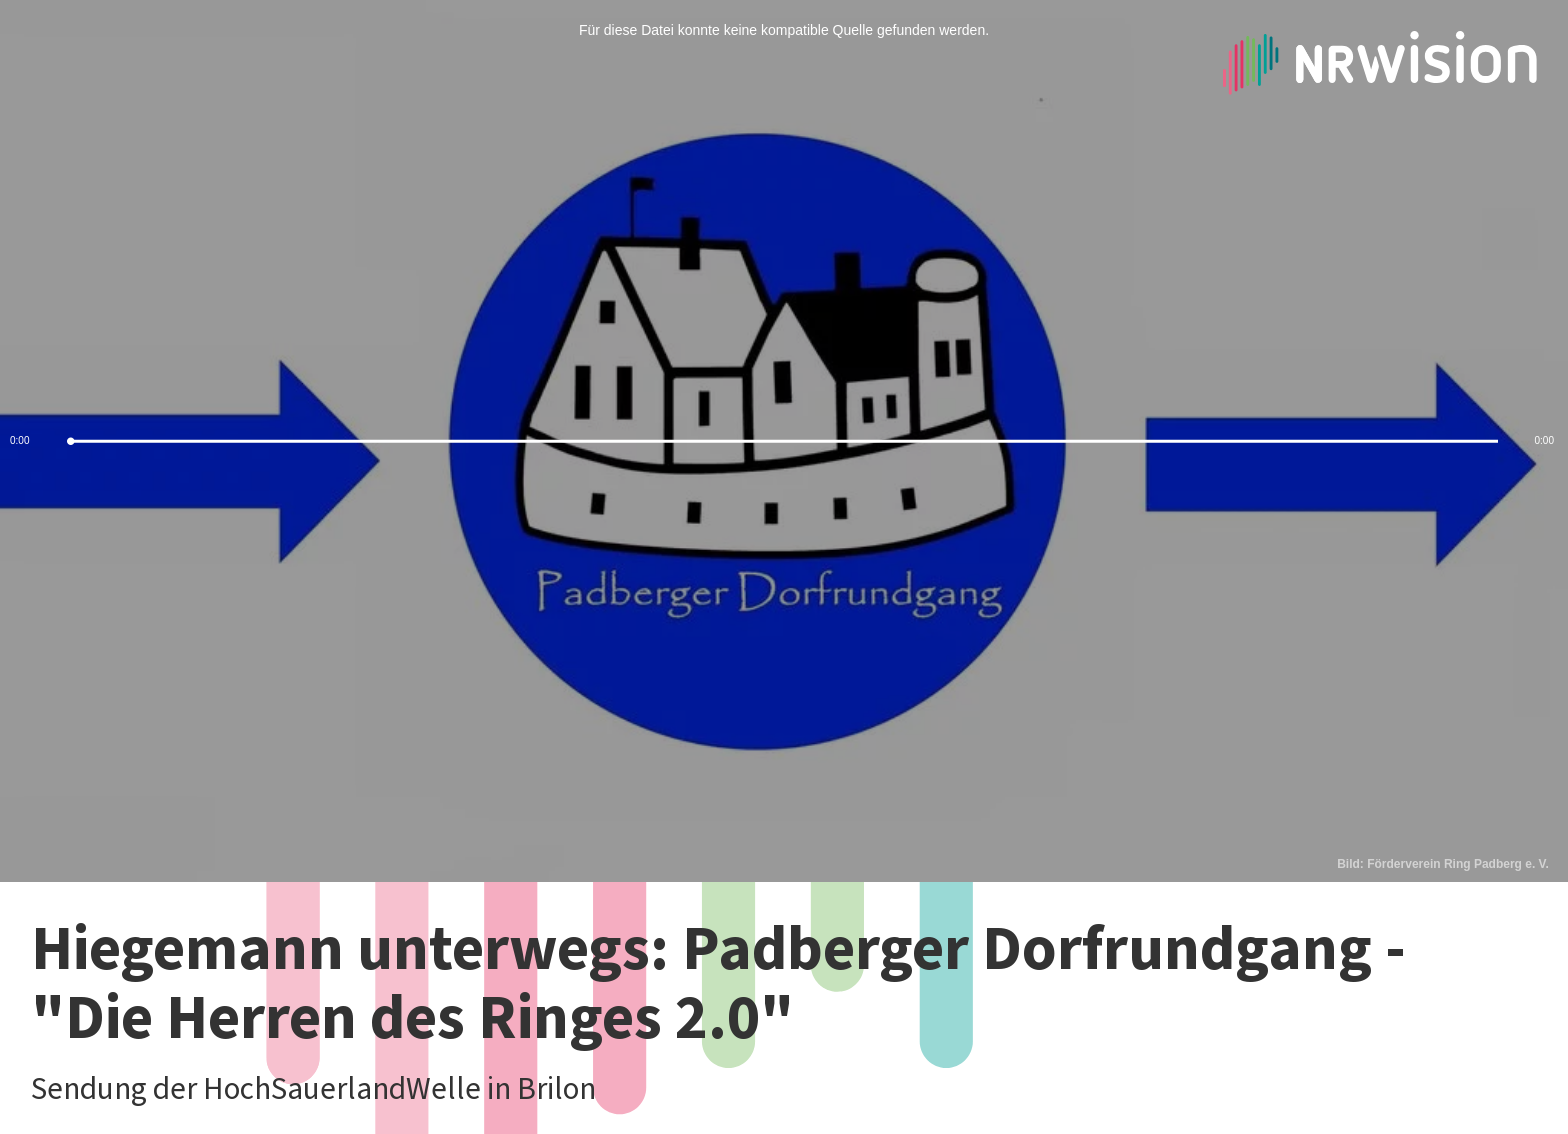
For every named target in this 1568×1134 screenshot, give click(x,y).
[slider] (784, 441)
